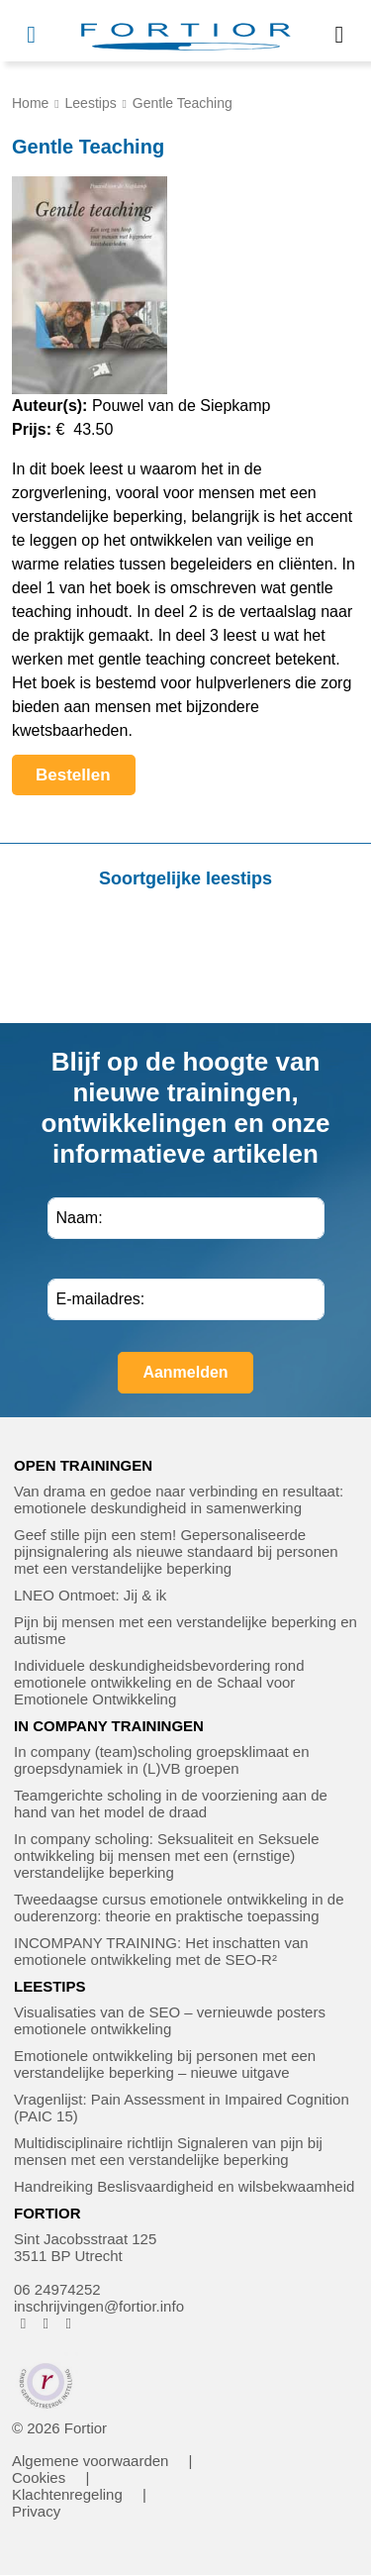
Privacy (36, 2511)
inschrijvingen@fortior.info (99, 2306)
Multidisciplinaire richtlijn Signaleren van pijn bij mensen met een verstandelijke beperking (168, 2151)
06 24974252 (57, 2289)
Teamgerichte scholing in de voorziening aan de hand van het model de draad (170, 1803)
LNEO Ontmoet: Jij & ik (90, 1595)
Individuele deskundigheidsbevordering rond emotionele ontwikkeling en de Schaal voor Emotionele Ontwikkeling (159, 1682)
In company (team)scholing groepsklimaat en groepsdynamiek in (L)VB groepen (161, 1760)
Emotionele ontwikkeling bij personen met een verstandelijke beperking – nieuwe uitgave (165, 2064)
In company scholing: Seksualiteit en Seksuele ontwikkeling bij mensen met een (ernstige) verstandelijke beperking (167, 1855)
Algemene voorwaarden (90, 2460)
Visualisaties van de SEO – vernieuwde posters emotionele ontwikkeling (169, 2020)
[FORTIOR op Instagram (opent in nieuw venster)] (46, 2323)
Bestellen (86, 780)
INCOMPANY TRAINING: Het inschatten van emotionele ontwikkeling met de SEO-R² (161, 1951)
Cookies (38, 2477)
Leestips (91, 103)
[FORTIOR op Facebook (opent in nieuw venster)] (23, 2323)
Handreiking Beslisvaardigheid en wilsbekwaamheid (184, 2186)
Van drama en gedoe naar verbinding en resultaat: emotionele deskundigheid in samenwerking (178, 1499)
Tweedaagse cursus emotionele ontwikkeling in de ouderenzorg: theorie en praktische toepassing (179, 1907)
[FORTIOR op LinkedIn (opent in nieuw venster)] (68, 2323)
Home (30, 103)
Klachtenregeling (67, 2494)
